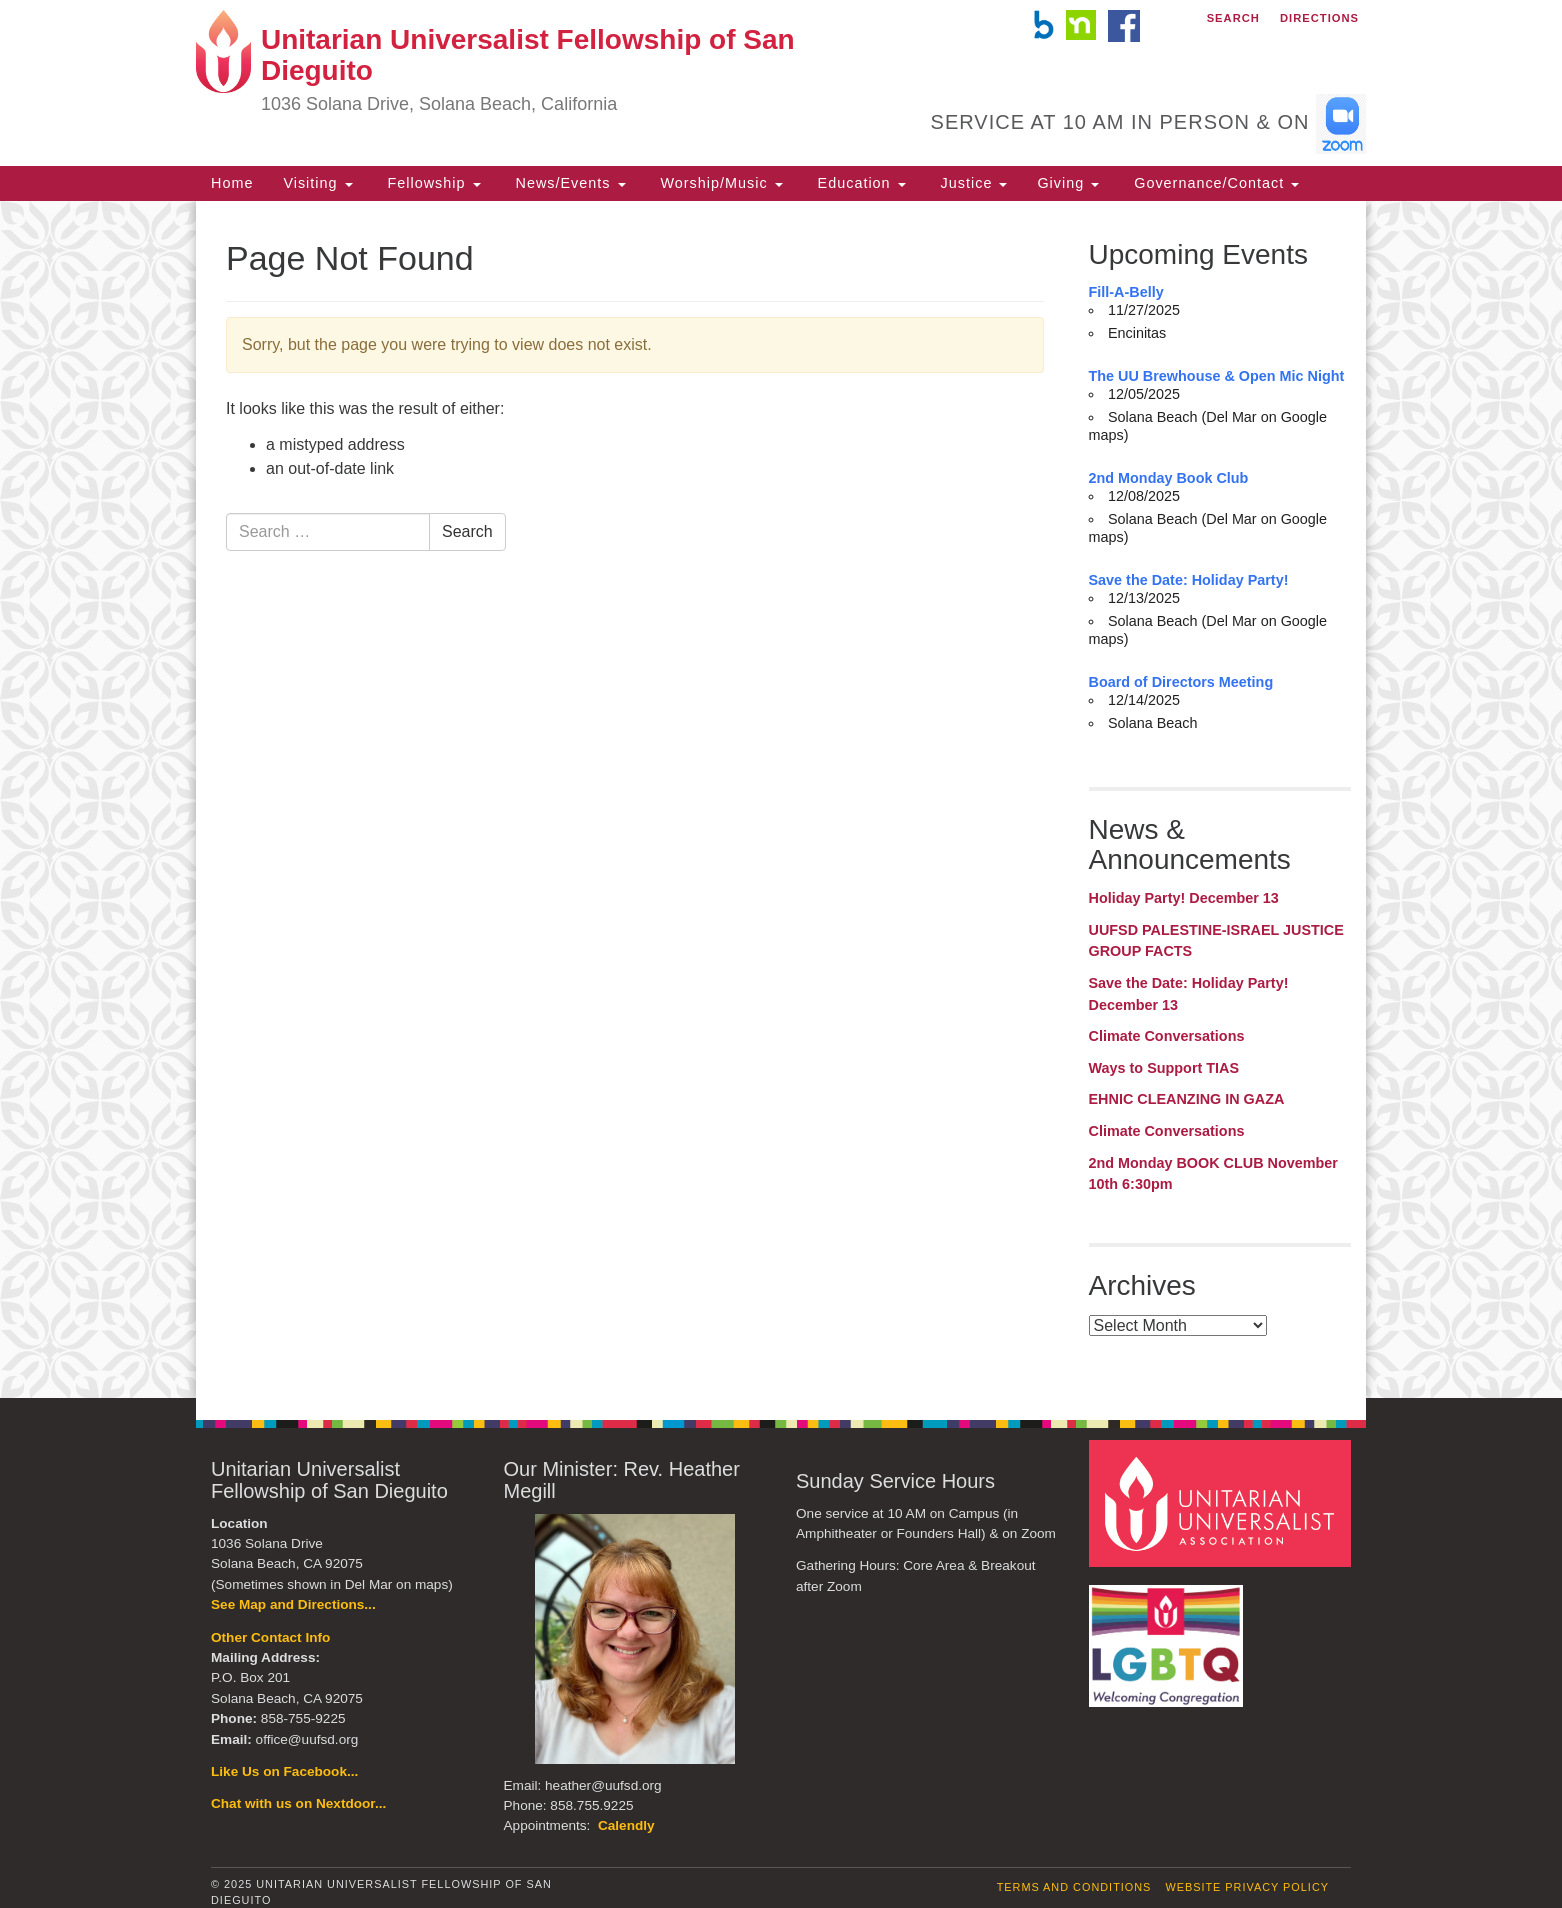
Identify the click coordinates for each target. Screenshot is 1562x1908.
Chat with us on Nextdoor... (298, 1803)
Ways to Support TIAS (1164, 1068)
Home (232, 183)
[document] (781, 799)
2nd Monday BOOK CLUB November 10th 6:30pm (1213, 1174)
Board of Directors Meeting (1181, 682)
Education (859, 183)
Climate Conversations (1167, 1036)
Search (1233, 18)
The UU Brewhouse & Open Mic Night (1217, 376)
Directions (1319, 18)
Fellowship (432, 183)
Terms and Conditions (1074, 1887)
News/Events (568, 183)
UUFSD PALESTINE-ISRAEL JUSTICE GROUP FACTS (1216, 941)
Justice (972, 183)
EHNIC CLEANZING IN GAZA (1187, 1099)
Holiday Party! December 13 (1184, 898)
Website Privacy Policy (1247, 1887)
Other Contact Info (270, 1637)
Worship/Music (719, 183)
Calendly (626, 1825)
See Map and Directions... (293, 1604)
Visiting (317, 183)
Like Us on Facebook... (284, 1771)
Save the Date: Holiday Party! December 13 (1189, 994)
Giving (1068, 183)
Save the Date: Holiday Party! (1189, 580)
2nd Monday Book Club (1169, 478)
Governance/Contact (1214, 183)
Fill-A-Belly (1126, 292)
